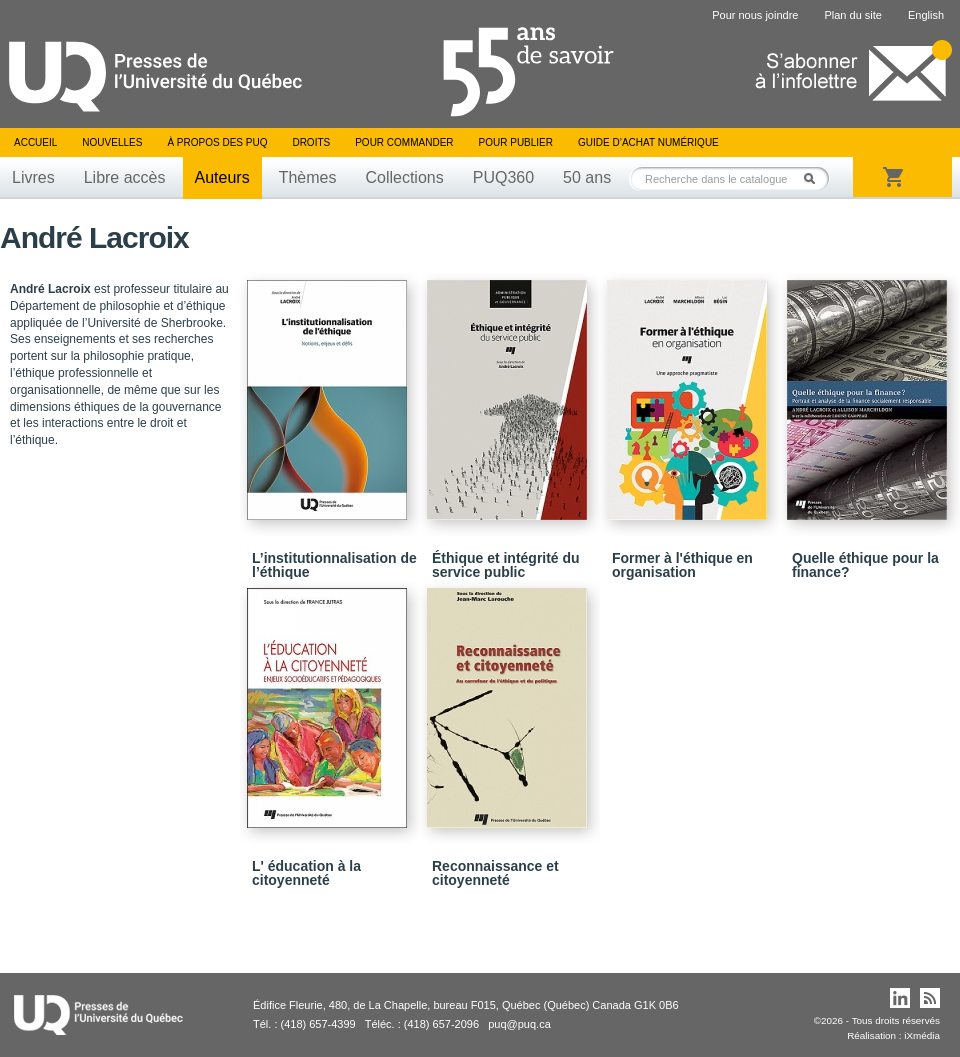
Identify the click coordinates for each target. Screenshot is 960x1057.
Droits (311, 142)
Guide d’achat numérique (648, 142)
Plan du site (852, 15)
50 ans (587, 177)
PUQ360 (503, 177)
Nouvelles (112, 142)
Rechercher (815, 178)
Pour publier (516, 142)
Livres (33, 177)
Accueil (35, 142)
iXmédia (922, 1035)
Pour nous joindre (755, 15)
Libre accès (125, 177)
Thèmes (308, 177)
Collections (404, 177)
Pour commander (404, 142)
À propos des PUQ (217, 142)
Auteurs (222, 177)
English (926, 15)
